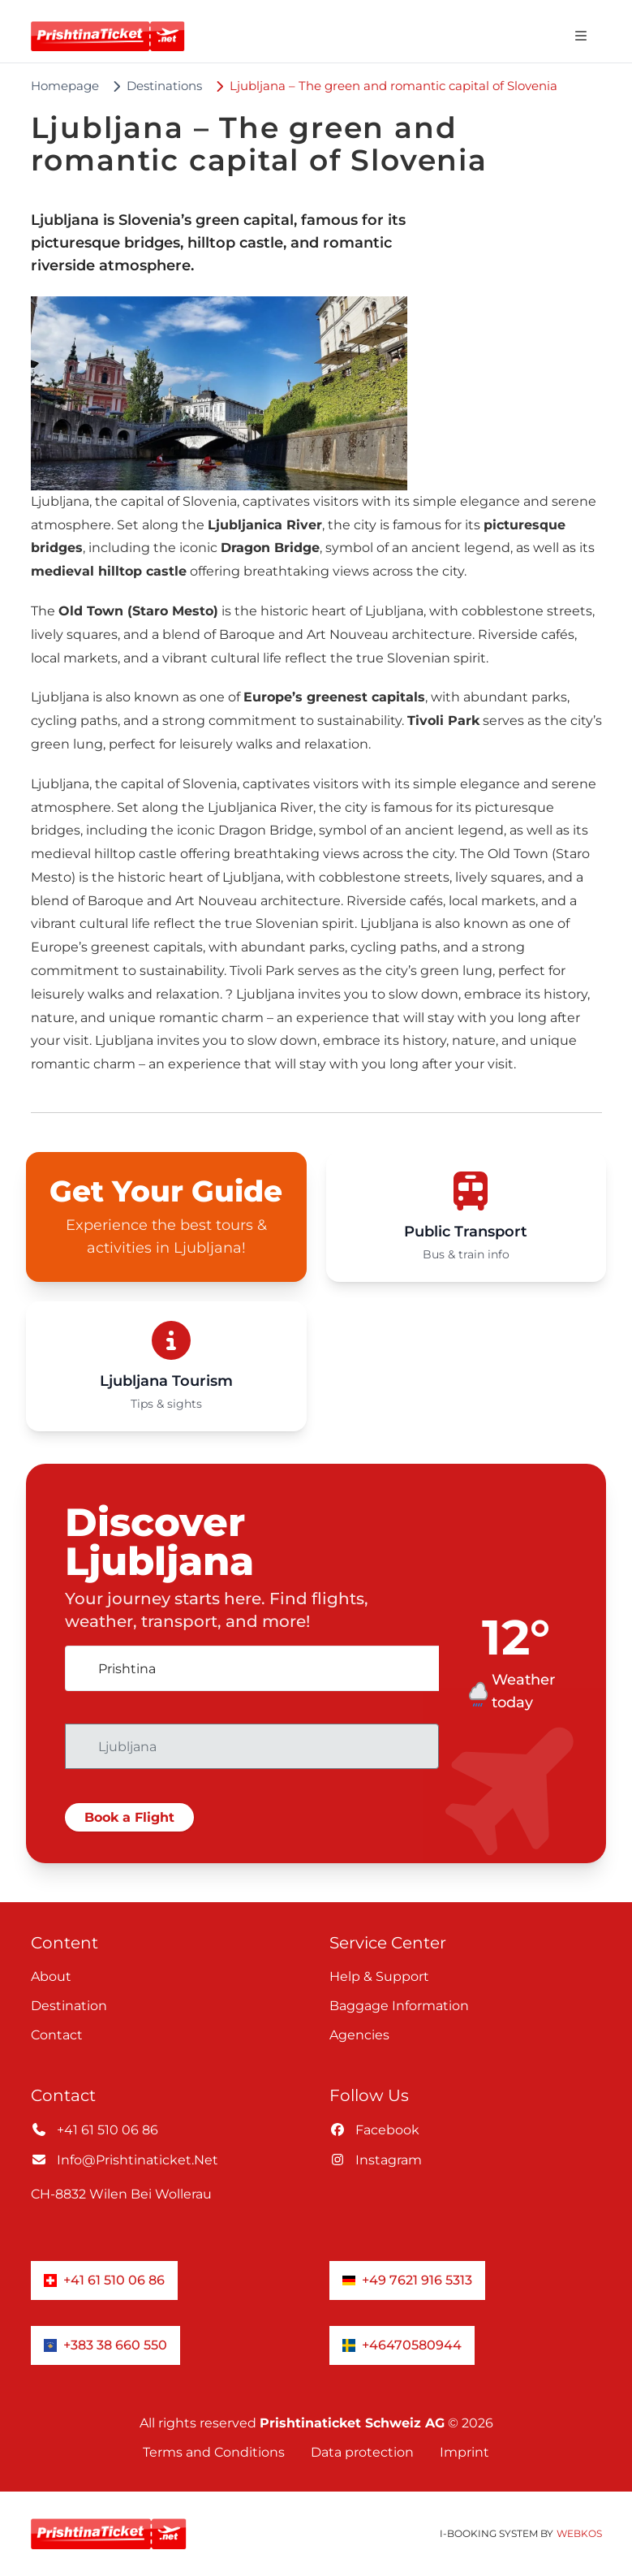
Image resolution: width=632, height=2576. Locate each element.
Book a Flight (129, 1817)
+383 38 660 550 (105, 2345)
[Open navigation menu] (581, 36)
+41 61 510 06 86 (94, 2130)
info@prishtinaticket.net (124, 2160)
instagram (375, 2160)
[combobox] (252, 1668)
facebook (374, 2130)
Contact (57, 2035)
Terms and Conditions (214, 2452)
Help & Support (379, 1976)
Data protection (362, 2452)
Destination (69, 2005)
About (51, 1976)
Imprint (464, 2452)
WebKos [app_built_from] (579, 2533)
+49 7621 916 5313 (407, 2280)
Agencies (359, 2035)
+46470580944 (402, 2345)
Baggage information (399, 2005)
